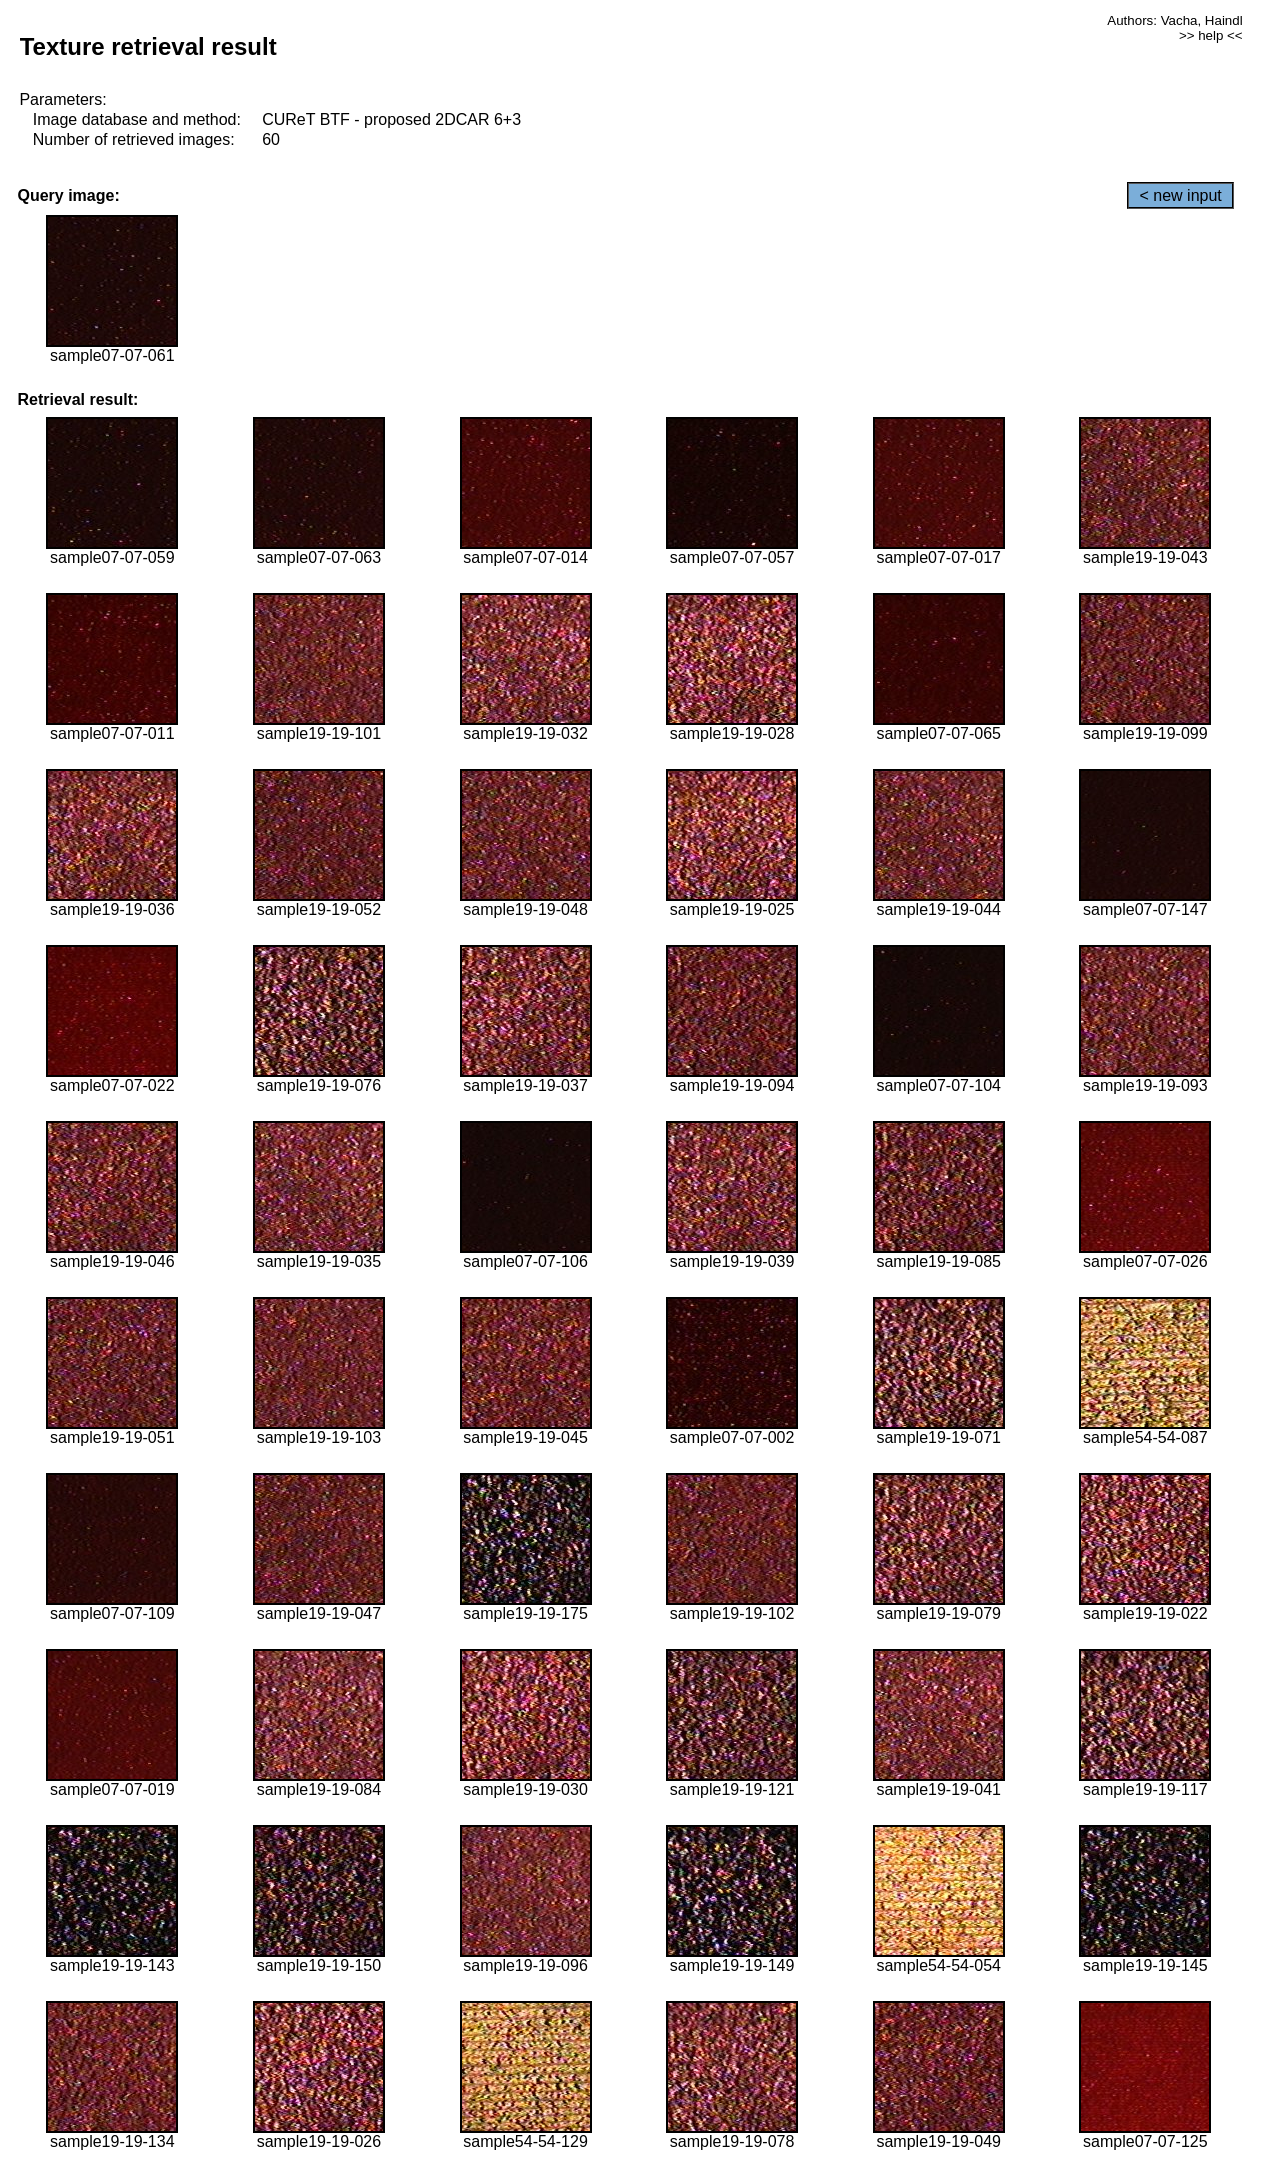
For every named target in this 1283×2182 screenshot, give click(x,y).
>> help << (1211, 35)
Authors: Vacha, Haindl (1174, 20)
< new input (1180, 195)
